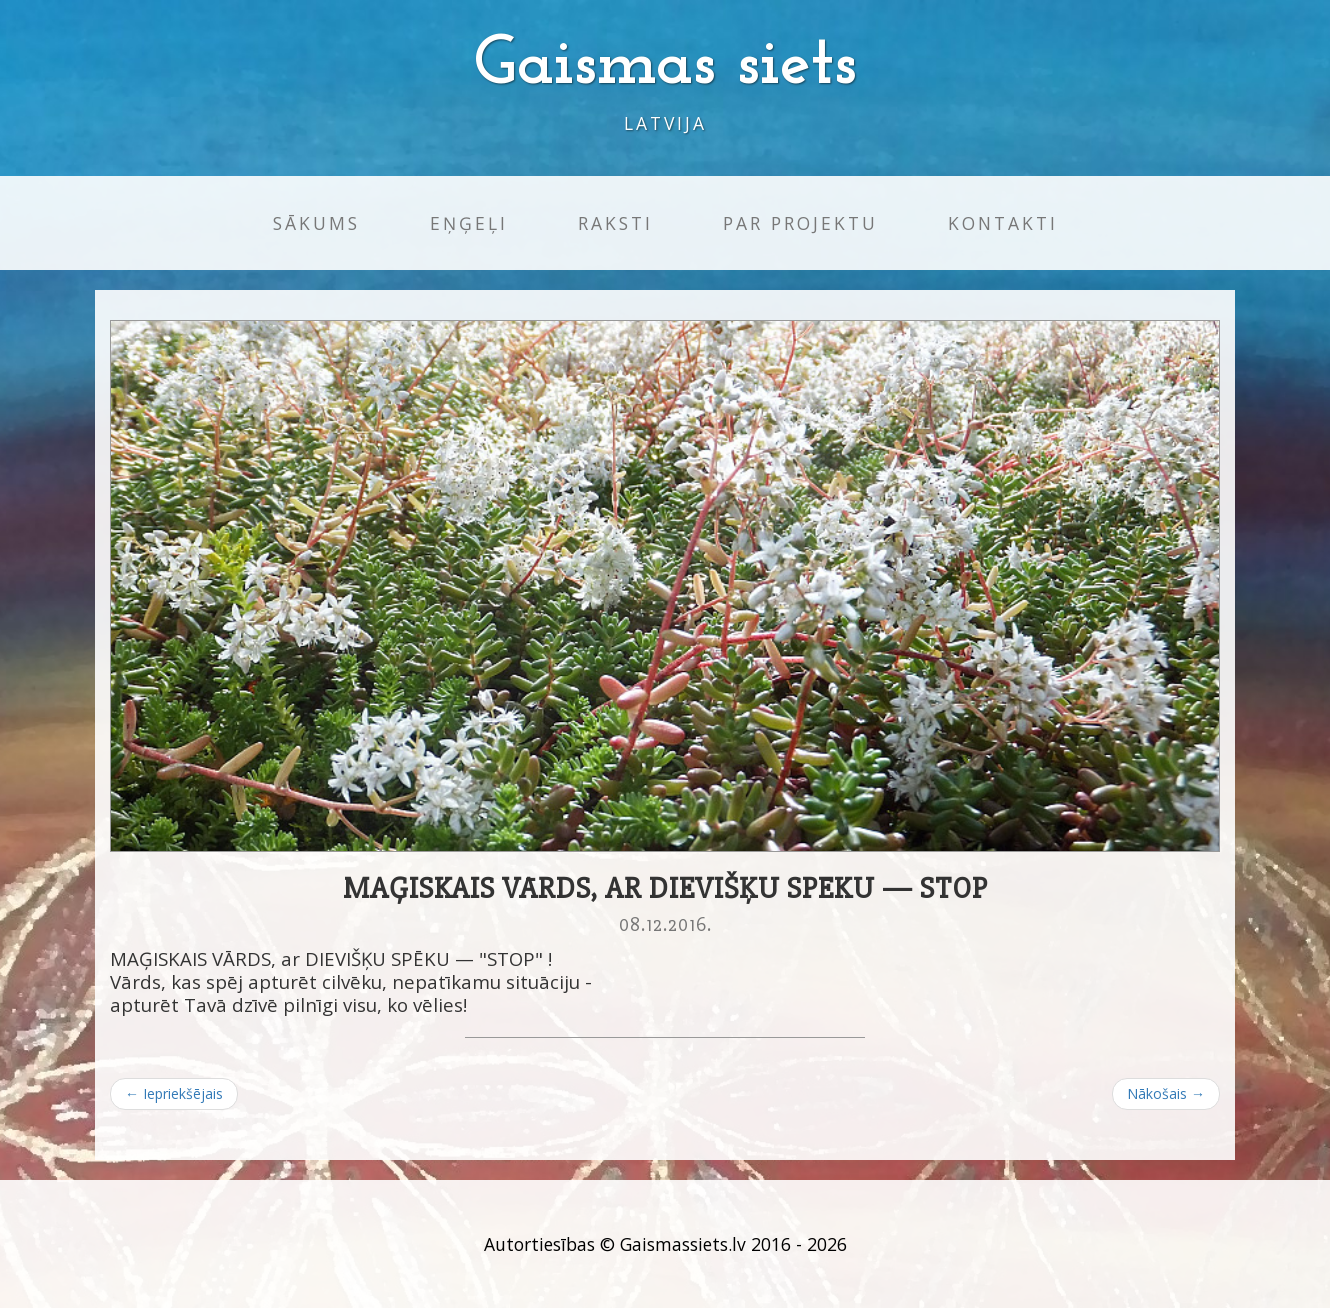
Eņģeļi (469, 223)
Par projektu (800, 223)
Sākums (316, 223)
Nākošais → (1166, 1093)
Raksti (615, 223)
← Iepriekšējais (174, 1093)
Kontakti (1003, 223)
